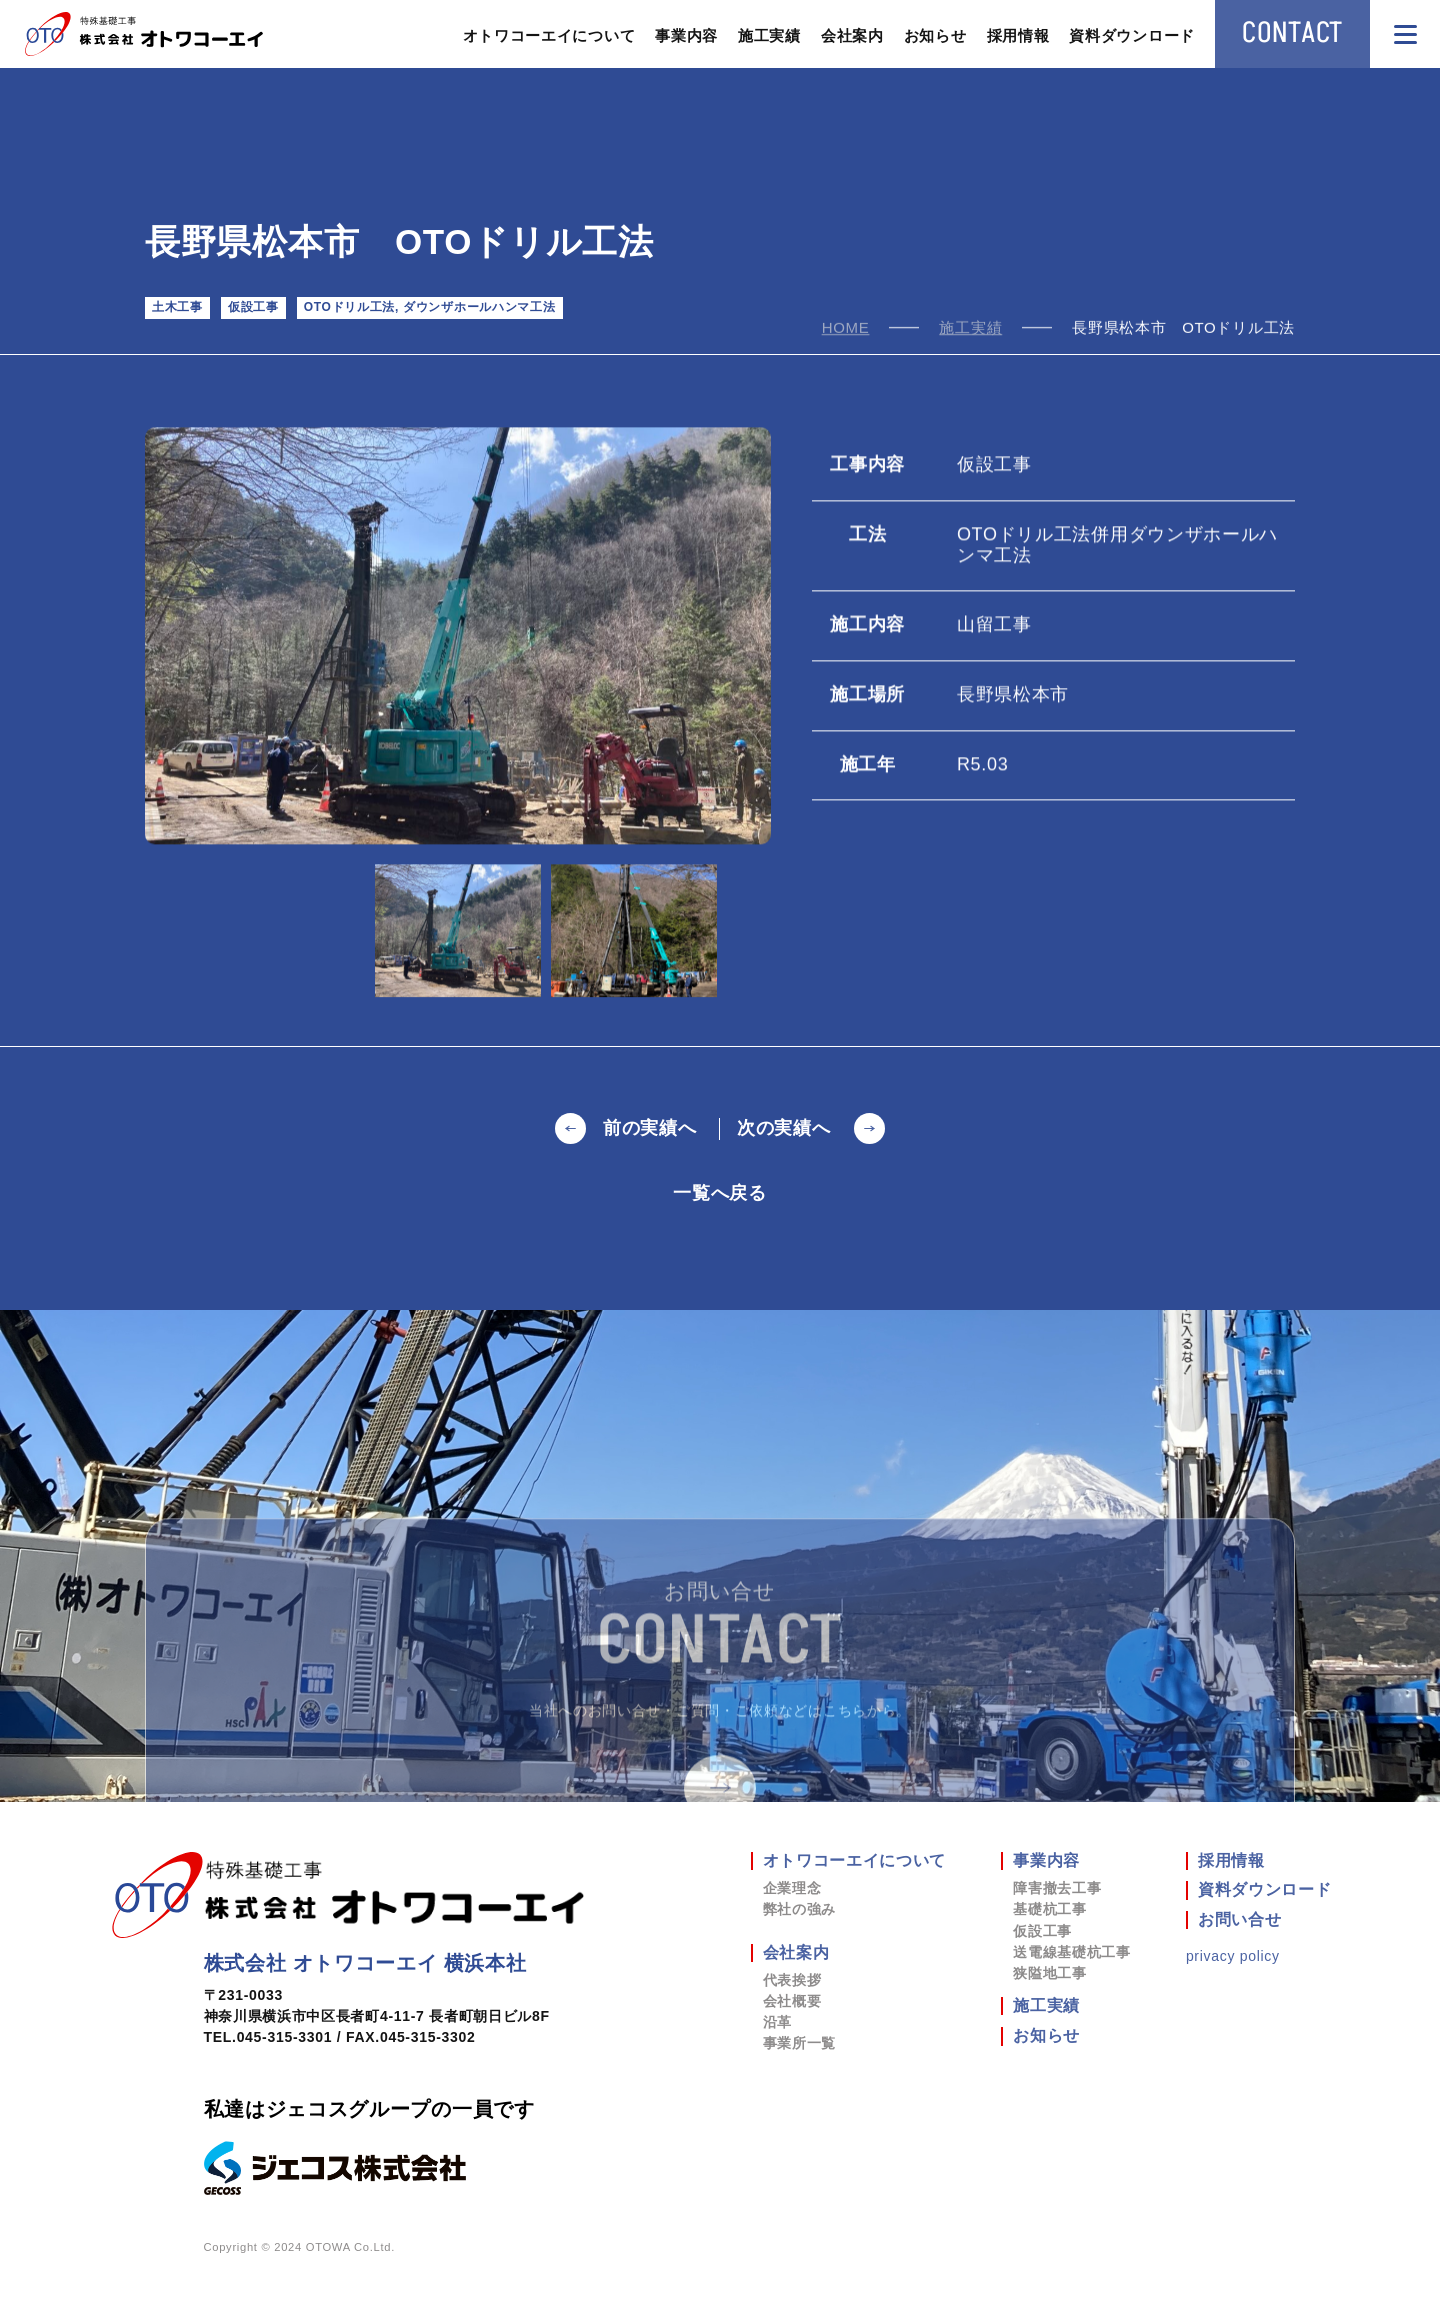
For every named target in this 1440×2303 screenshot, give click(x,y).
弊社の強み (800, 1909)
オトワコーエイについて (549, 35)
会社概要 (792, 2001)
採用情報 (1018, 35)
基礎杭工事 (1050, 1909)
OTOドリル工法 (349, 307)
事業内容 (686, 35)
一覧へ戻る (720, 1193)
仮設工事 (253, 307)
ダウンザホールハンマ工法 (479, 307)
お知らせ (935, 35)
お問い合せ (1240, 1919)
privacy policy (1233, 1956)
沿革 (777, 2022)
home (846, 329)
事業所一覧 (800, 2043)
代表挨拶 (792, 1980)
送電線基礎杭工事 (1072, 1952)
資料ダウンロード (1132, 35)
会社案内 (852, 35)
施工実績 (769, 35)
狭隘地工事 (1050, 1973)
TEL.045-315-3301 (268, 2037)
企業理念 (792, 1888)
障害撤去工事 (1057, 1888)
